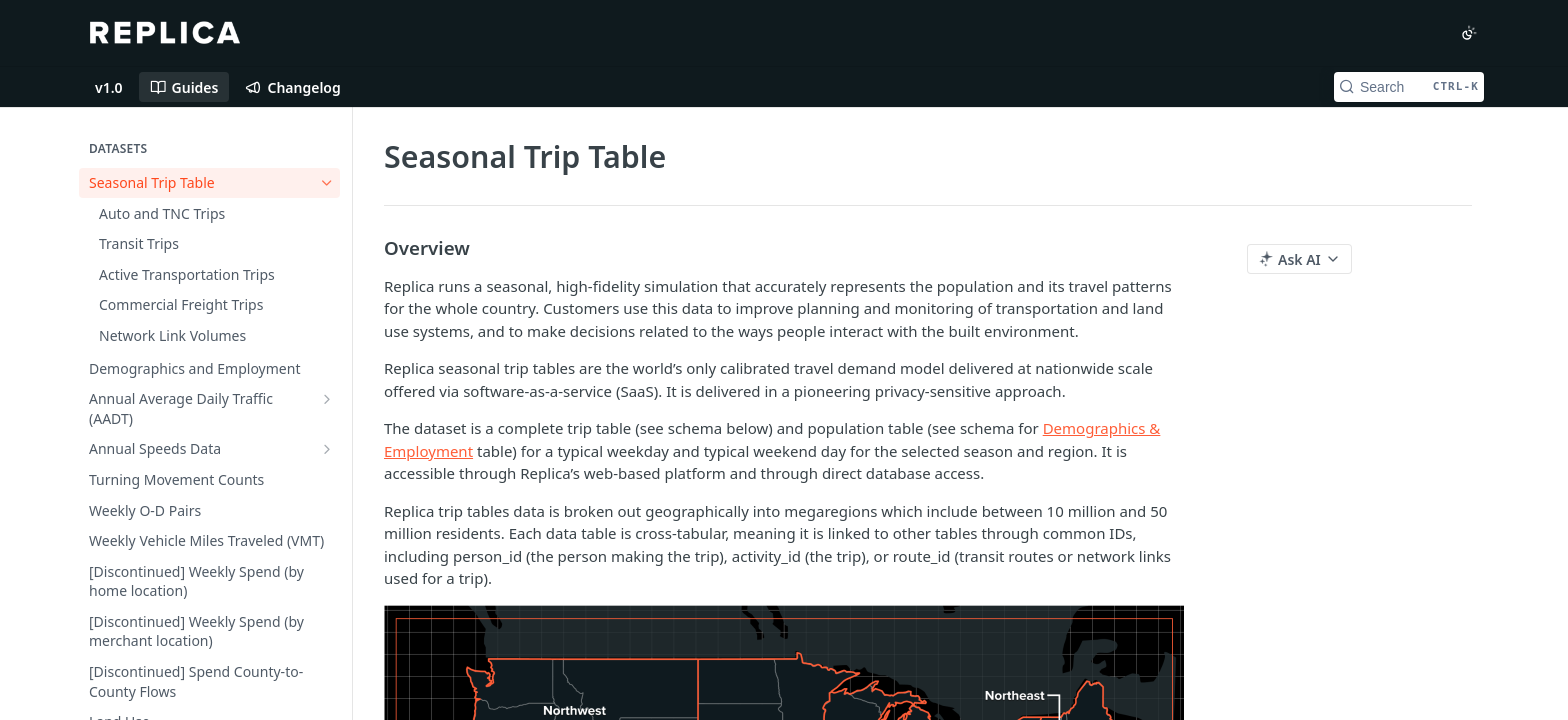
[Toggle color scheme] (1469, 33)
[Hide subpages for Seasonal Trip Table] (327, 183)
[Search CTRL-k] (1409, 87)
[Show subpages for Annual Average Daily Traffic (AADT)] (327, 399)
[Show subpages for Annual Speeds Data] (327, 449)
